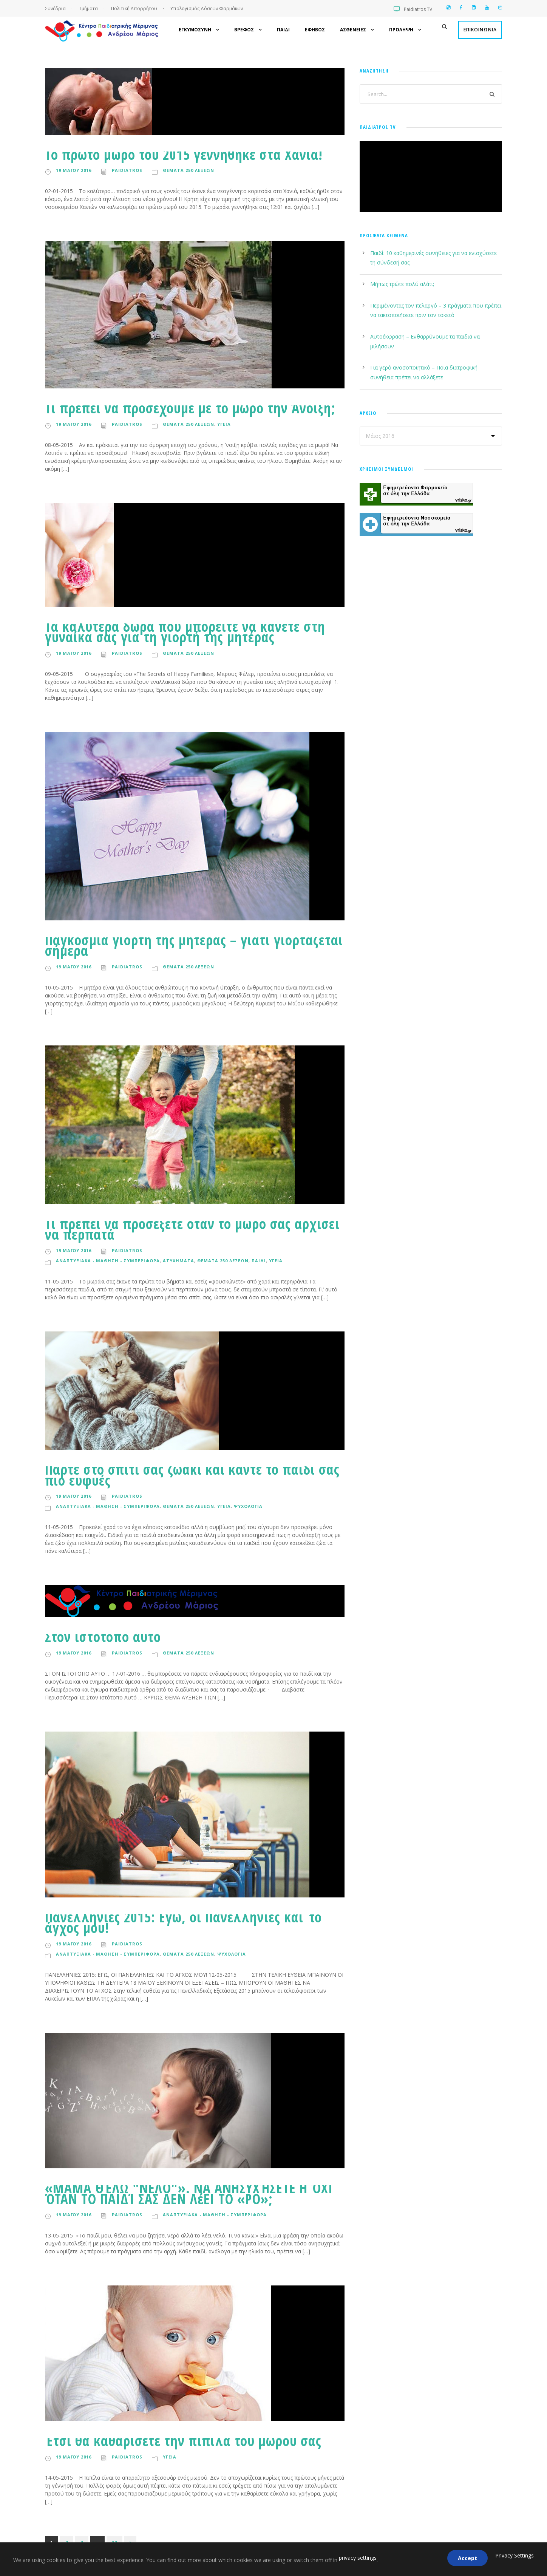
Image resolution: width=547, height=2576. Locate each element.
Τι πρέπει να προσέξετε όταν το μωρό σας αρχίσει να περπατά (192, 1229)
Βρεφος (244, 29)
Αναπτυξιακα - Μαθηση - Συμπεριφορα (108, 1260)
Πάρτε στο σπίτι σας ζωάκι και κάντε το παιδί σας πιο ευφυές (192, 1474)
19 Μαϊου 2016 (73, 170)
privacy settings (358, 2557)
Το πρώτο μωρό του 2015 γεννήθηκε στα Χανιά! (184, 154)
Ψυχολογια (248, 1506)
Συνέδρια (56, 8)
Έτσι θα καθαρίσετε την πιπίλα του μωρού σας (183, 2440)
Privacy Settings (514, 2555)
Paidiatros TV (418, 9)
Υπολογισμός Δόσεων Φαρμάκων (206, 8)
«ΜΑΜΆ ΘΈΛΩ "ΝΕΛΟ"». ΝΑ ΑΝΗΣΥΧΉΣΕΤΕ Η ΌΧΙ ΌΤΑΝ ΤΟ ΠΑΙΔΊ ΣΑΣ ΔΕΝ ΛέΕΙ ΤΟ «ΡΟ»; (189, 2193)
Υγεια (224, 424)
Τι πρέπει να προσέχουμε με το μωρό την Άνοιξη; (190, 407)
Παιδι (283, 29)
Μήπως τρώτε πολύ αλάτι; (402, 284)
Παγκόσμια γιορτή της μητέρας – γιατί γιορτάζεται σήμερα (194, 945)
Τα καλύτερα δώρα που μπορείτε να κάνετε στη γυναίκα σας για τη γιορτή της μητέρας (185, 631)
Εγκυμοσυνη (195, 29)
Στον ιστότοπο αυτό (103, 1636)
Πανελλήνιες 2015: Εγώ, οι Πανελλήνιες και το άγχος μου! (183, 1922)
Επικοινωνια (480, 29)
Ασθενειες (353, 29)
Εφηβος (315, 29)
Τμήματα (89, 8)
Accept (467, 2558)
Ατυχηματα (178, 1260)
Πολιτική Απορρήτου (134, 8)
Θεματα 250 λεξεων (188, 170)
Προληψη (401, 29)
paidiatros (127, 170)
